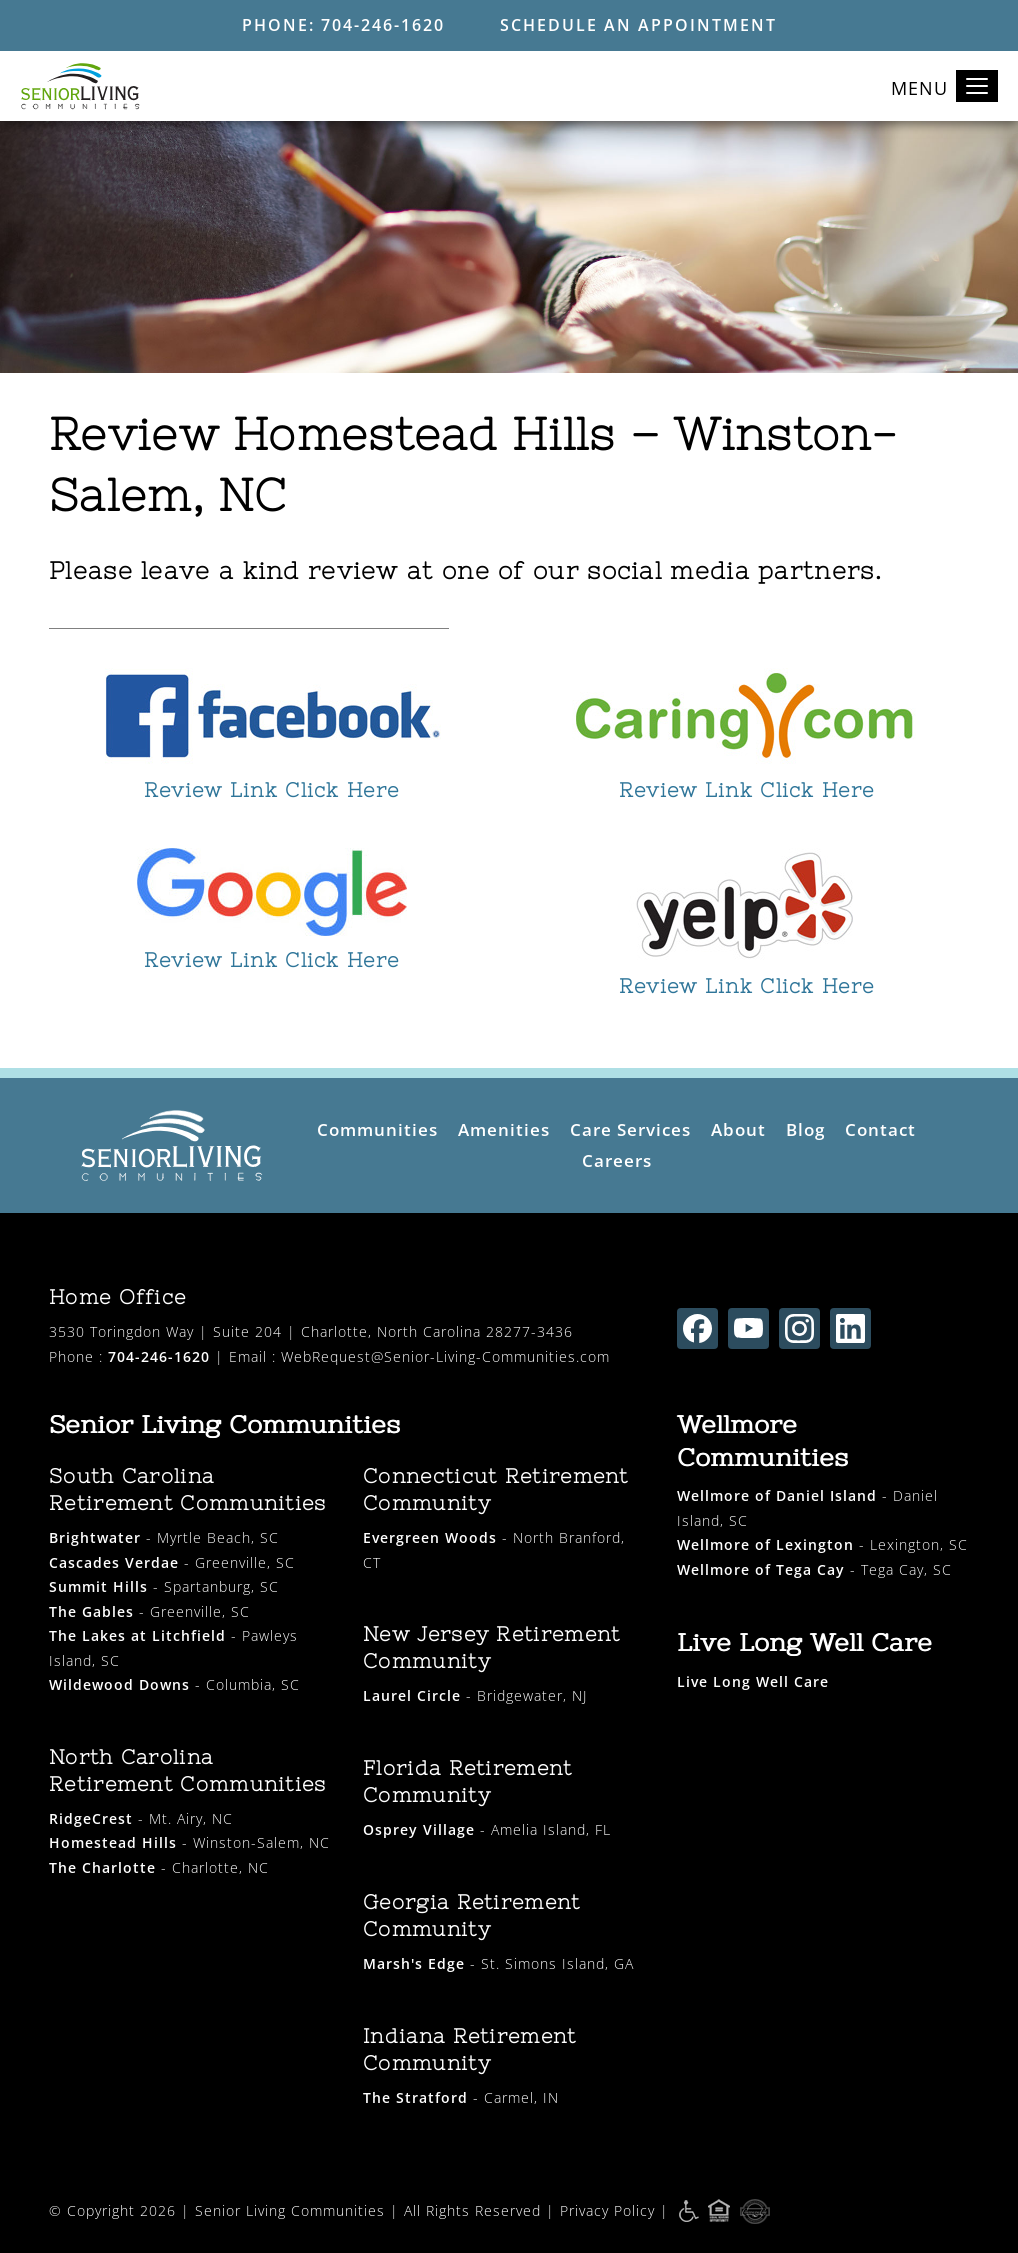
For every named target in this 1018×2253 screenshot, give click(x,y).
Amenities (504, 1129)
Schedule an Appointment (638, 25)
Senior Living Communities (290, 2209)
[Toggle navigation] (977, 86)
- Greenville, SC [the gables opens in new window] (149, 1611)
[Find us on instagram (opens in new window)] (799, 1328)
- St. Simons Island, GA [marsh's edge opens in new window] (498, 1963)
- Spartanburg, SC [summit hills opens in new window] (164, 1586)
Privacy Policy (607, 2209)
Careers (617, 1160)
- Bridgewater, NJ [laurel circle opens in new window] (475, 1695)
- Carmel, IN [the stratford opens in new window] (461, 2097)
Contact (880, 1129)
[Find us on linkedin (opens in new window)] (850, 1328)
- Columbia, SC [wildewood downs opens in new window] (174, 1684)
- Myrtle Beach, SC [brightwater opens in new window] (164, 1537)
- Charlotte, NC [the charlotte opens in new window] (159, 1867)
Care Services (630, 1129)
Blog (805, 1129)
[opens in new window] (271, 717)
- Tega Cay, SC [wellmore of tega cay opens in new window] (814, 1569)
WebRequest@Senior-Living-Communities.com (445, 1356)
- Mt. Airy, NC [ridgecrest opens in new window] (141, 1818)
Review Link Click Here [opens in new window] (272, 789)
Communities (377, 1129)
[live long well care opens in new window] (753, 1681)
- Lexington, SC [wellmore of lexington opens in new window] (822, 1544)
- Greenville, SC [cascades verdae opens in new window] (172, 1562)
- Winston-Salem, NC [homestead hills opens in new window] (189, 1842)
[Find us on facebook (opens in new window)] (697, 1328)
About (738, 1129)
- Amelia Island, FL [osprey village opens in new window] (487, 1829)
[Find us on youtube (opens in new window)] (748, 1328)
